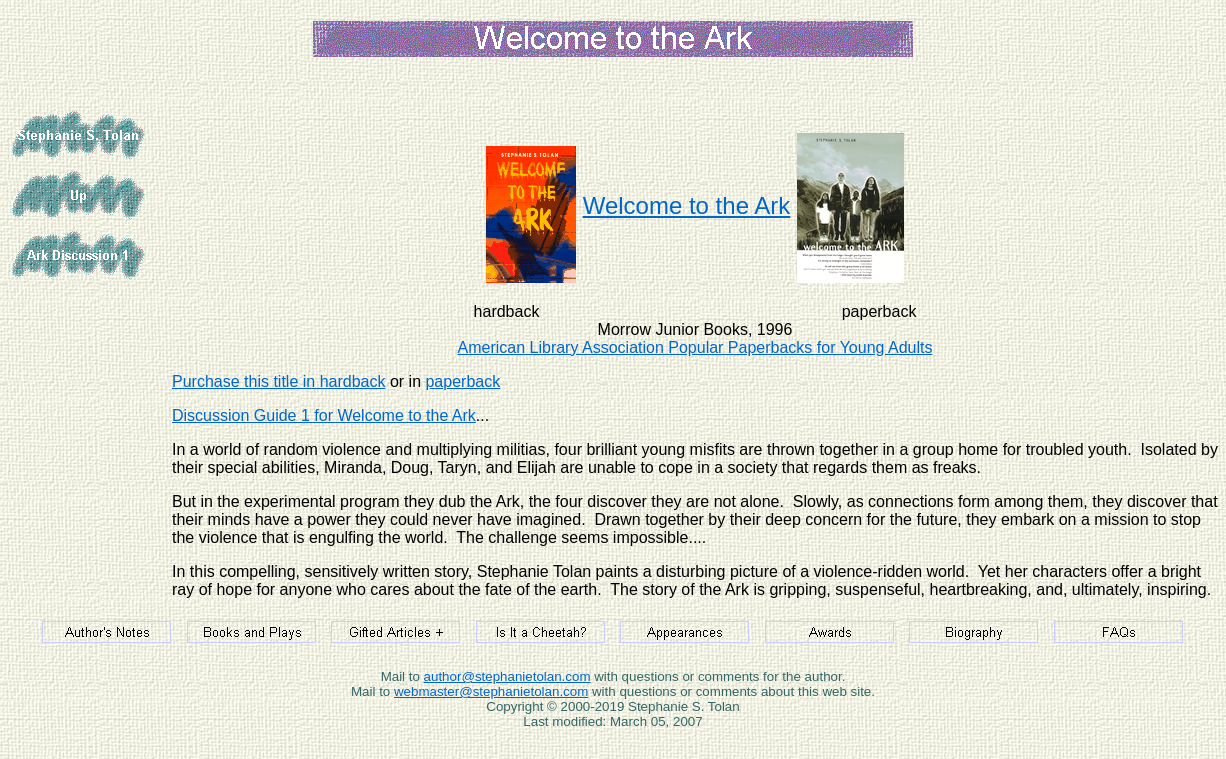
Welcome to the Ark (687, 205)
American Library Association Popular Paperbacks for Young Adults (695, 347)
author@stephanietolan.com (507, 676)
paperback (462, 381)
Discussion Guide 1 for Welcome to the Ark (324, 415)
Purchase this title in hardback (278, 381)
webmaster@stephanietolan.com (491, 691)
